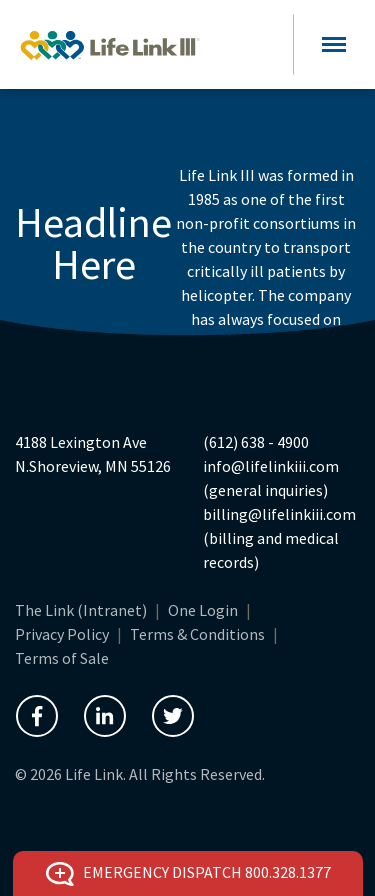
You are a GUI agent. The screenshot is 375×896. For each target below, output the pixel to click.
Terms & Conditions (197, 634)
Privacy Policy (62, 634)
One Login (203, 610)
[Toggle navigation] (334, 44)
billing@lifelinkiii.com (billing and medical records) (279, 538)
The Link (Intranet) (81, 610)
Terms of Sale (62, 658)
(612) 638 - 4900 (256, 442)
